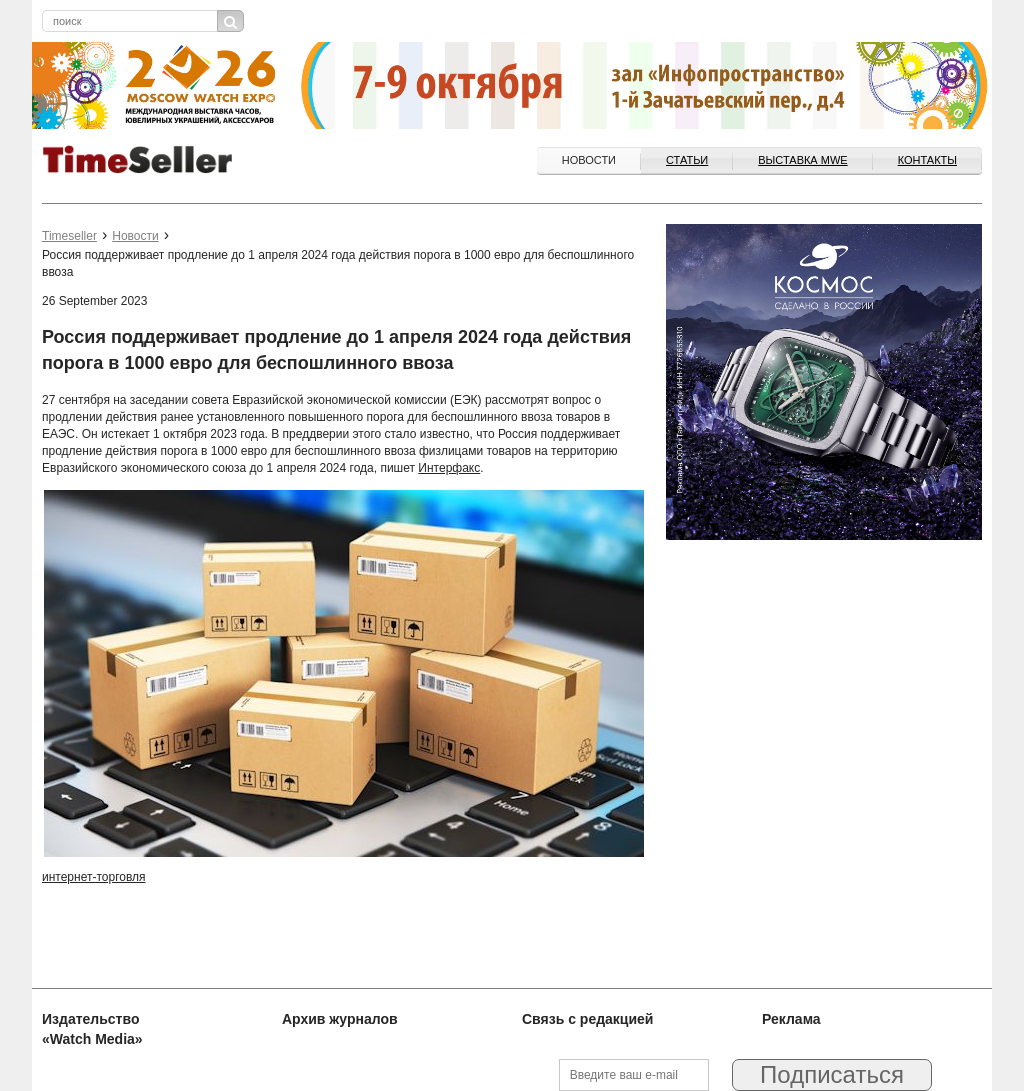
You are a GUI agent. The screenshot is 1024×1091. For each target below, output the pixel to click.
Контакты (927, 160)
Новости (589, 160)
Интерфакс (449, 468)
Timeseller (69, 236)
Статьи (687, 160)
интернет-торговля (94, 877)
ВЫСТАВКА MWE (802, 160)
